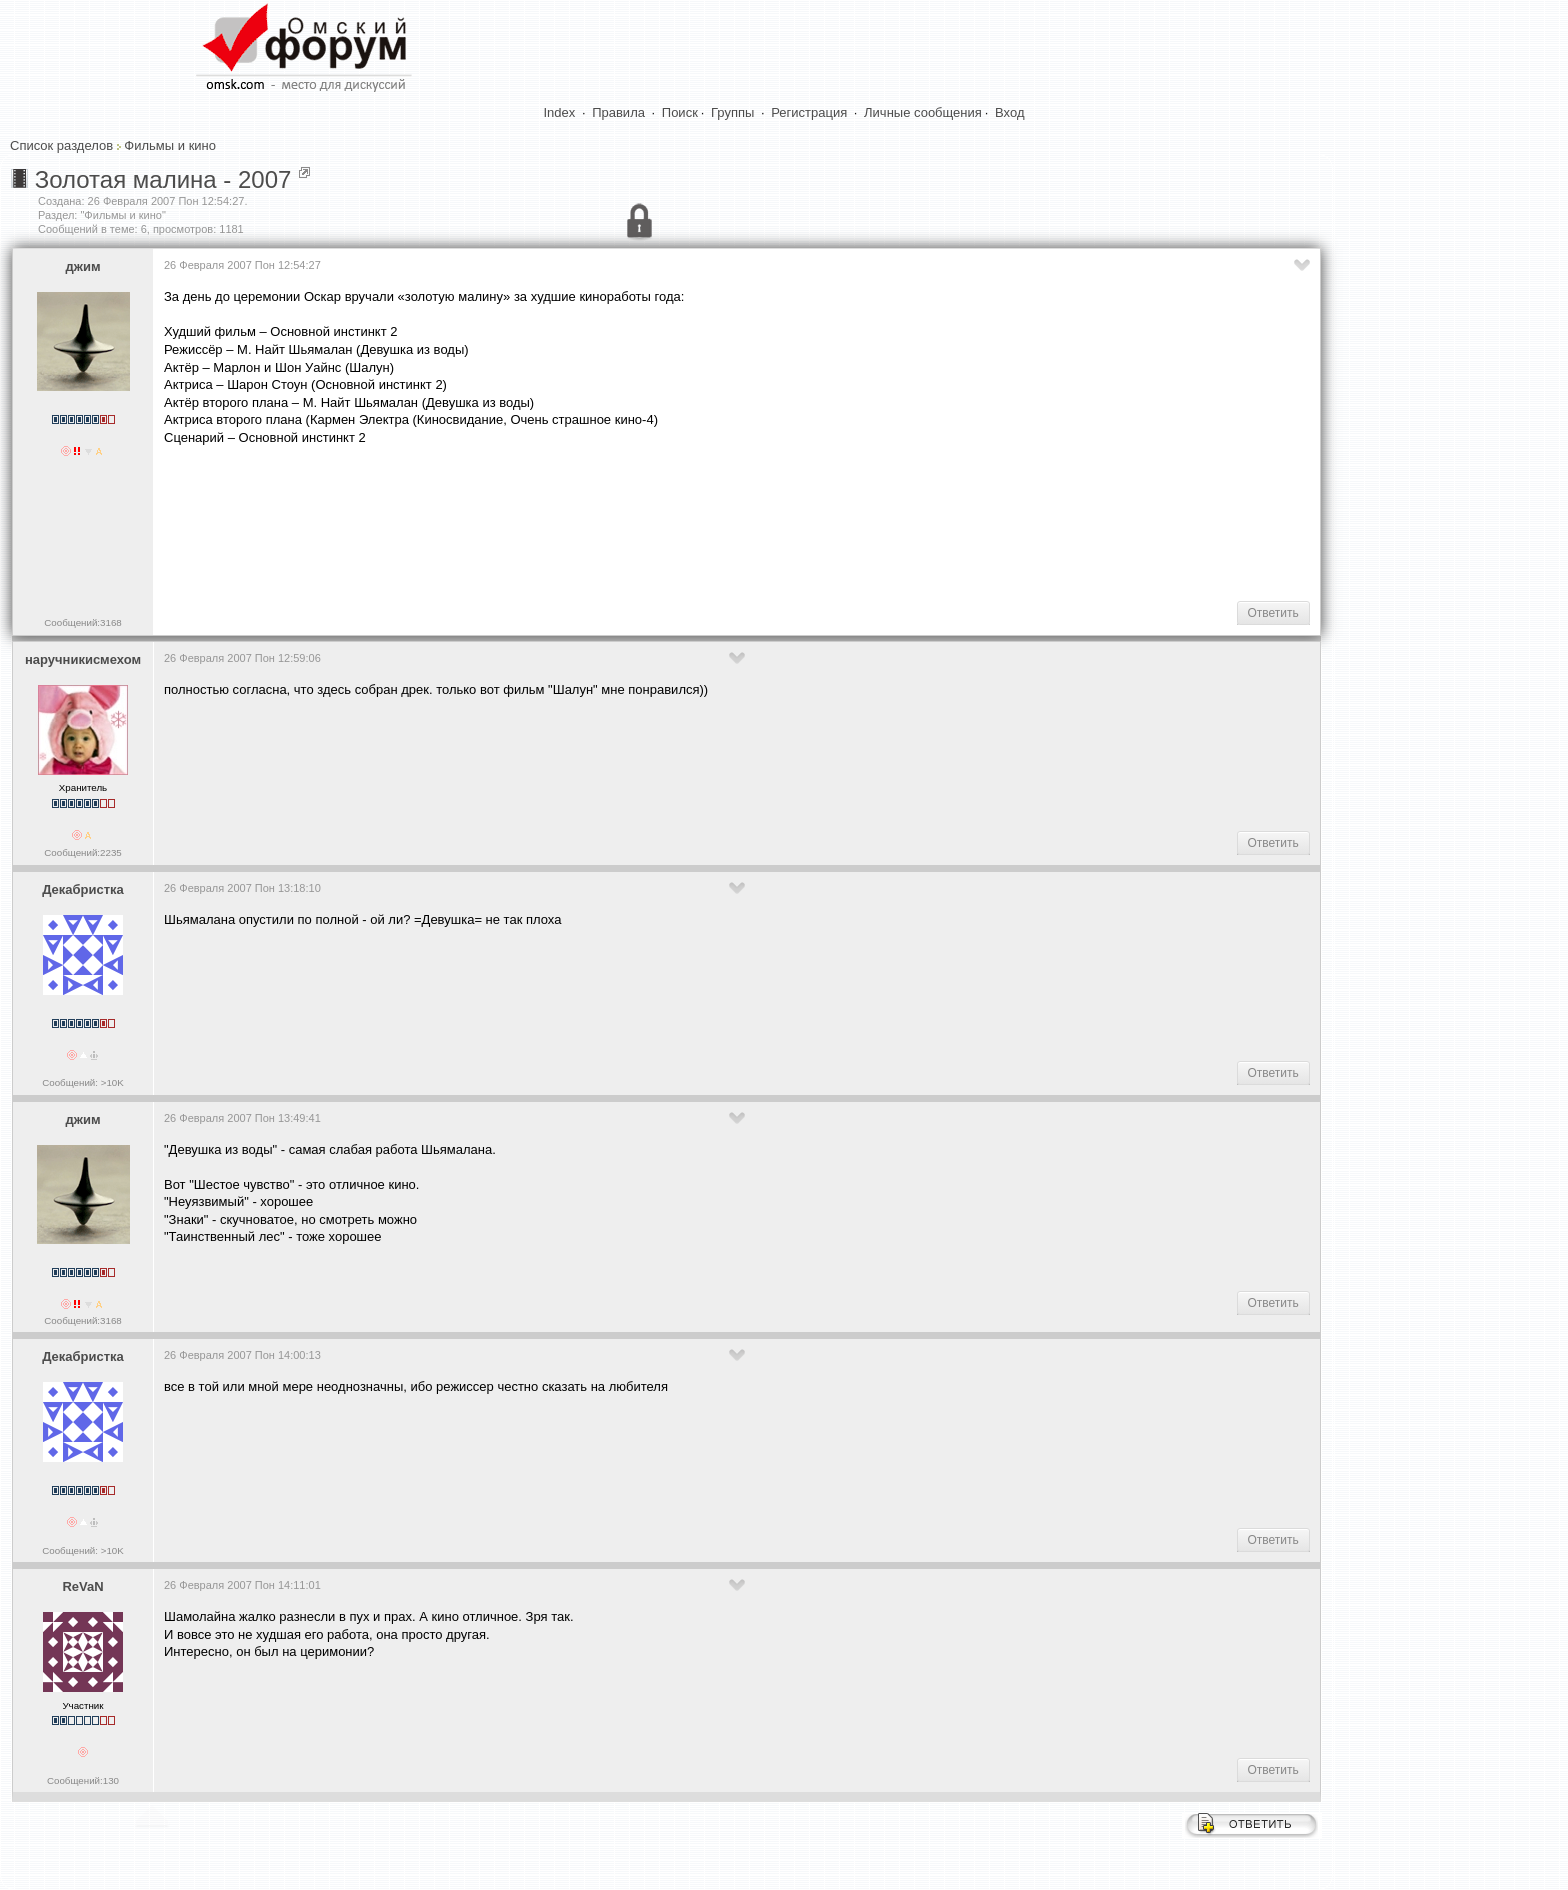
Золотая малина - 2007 (163, 179)
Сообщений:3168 (82, 622)
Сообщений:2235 (82, 852)
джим (82, 266)
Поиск (680, 112)
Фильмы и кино (170, 145)
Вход (1009, 112)
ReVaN (82, 1586)
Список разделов (61, 145)
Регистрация (809, 112)
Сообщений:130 (83, 1780)
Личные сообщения (923, 112)
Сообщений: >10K (83, 1082)
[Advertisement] (528, 521)
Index (560, 112)
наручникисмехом (83, 659)
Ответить (1273, 613)
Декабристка (83, 889)
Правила (618, 112)
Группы (732, 112)
